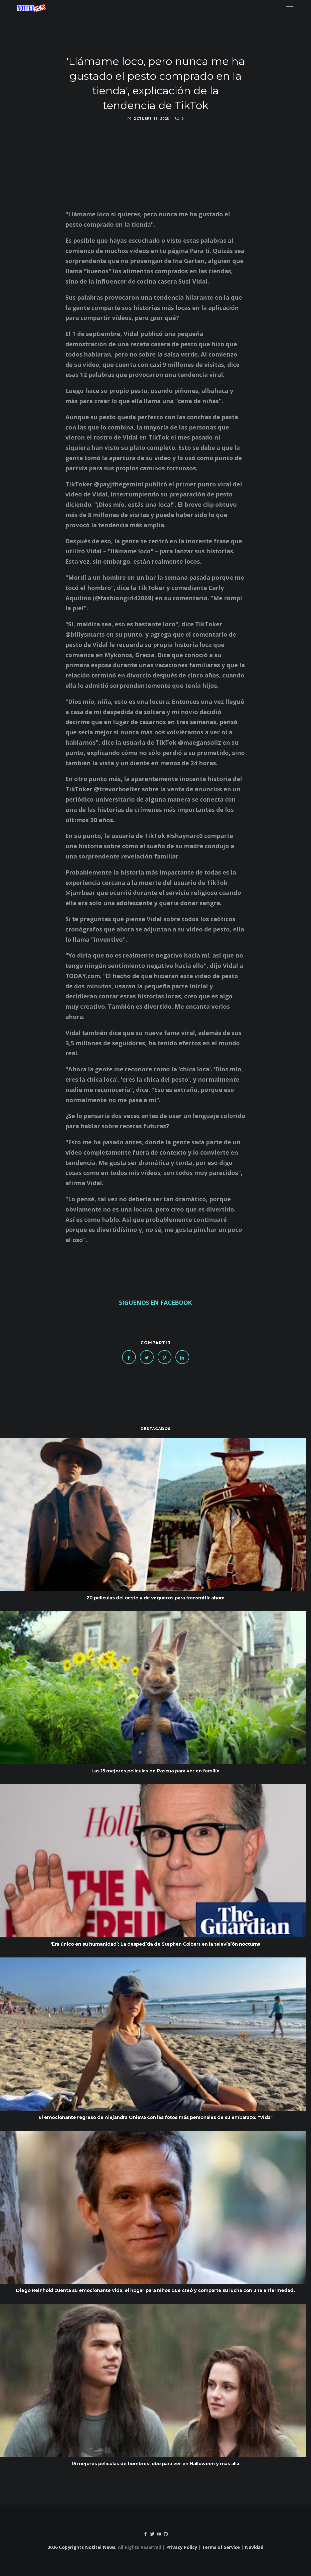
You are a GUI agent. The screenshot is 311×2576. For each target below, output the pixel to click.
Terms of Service (221, 2547)
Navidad (254, 2547)
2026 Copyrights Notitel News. (82, 2547)
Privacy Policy (181, 2547)
